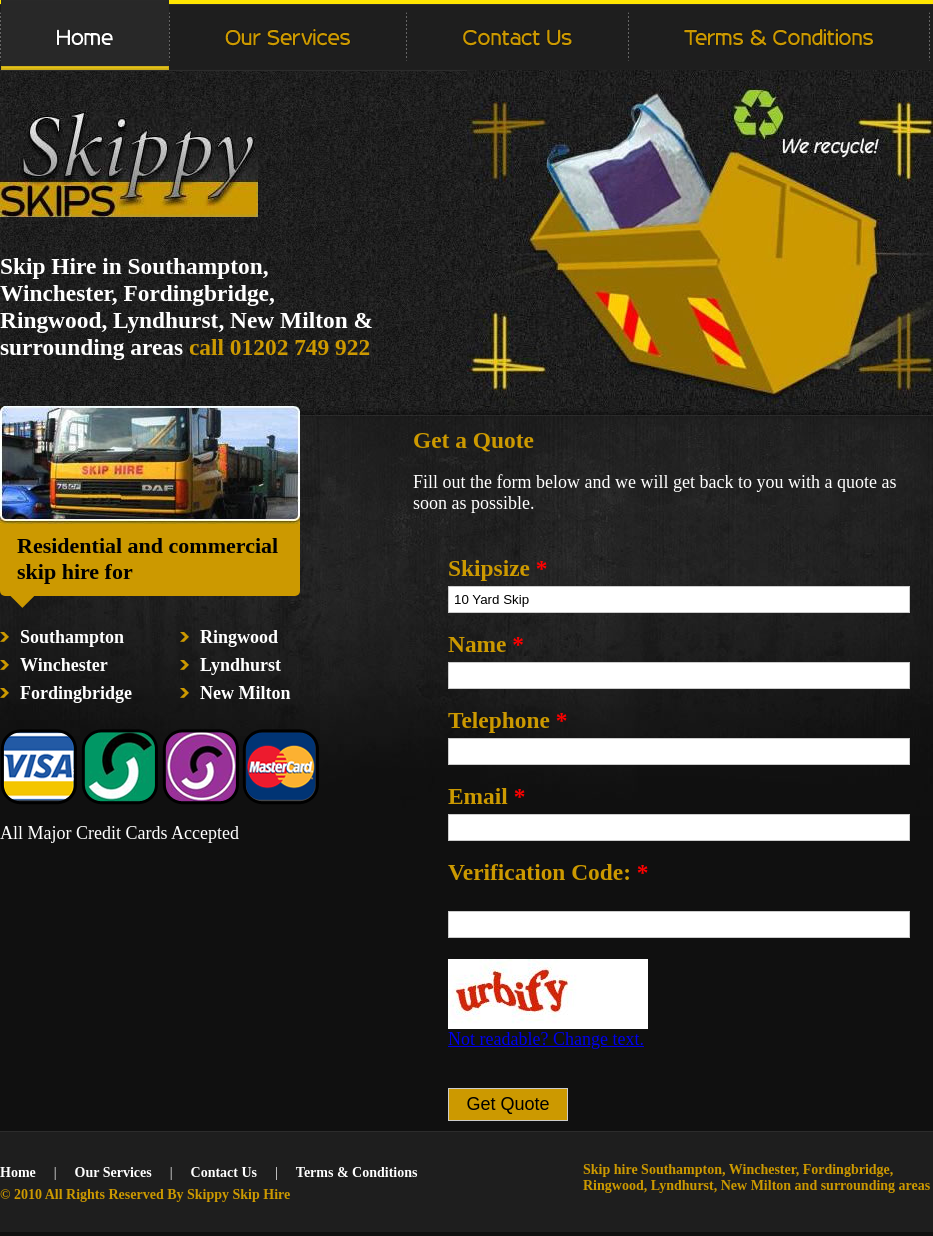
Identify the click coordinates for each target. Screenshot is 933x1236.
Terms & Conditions (357, 1172)
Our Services (113, 1172)
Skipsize (497, 568)
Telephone (507, 720)
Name (486, 644)
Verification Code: (548, 872)
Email (486, 796)
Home (18, 1172)
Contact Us (224, 1172)
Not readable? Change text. (546, 1039)
